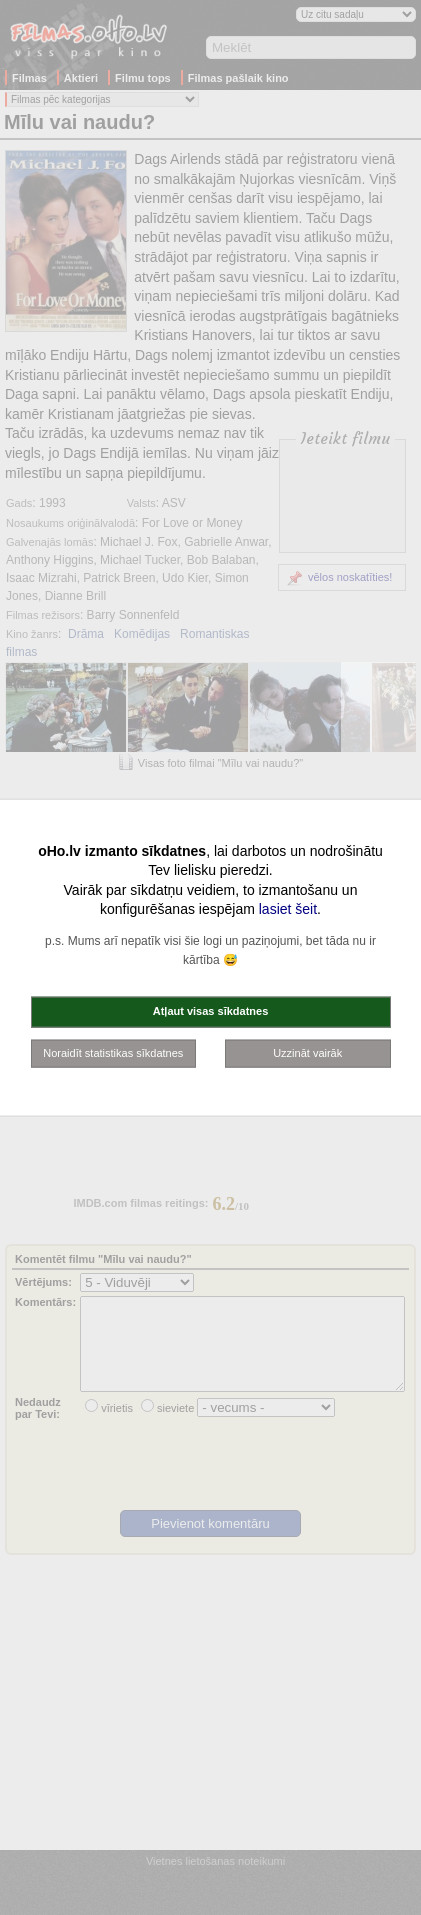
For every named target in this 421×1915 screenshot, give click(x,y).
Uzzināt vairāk (307, 1052)
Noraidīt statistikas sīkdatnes (113, 1052)
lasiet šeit (288, 909)
